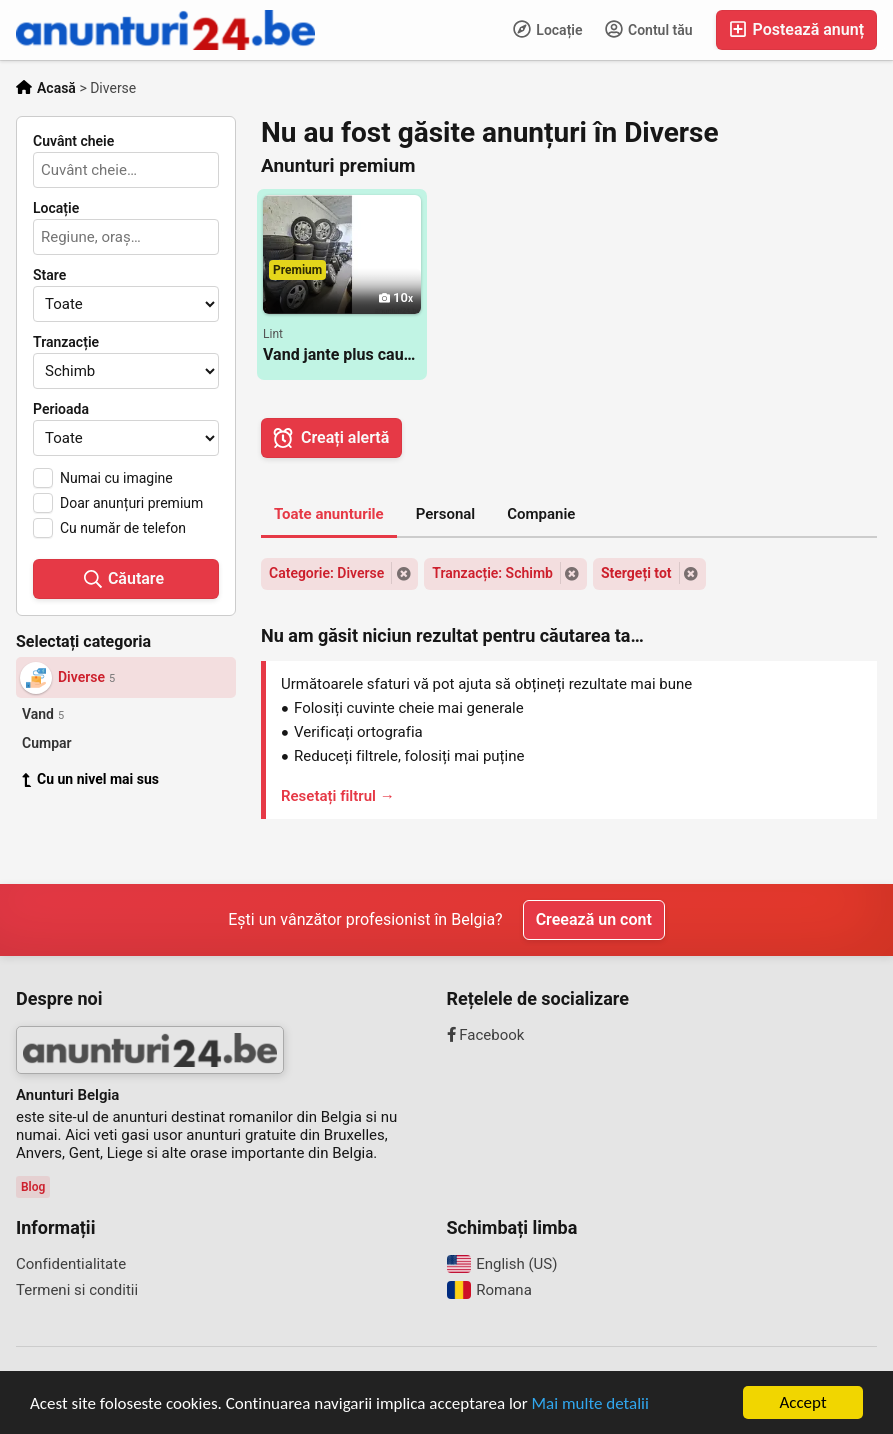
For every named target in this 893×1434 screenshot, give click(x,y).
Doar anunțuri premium (131, 503)
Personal (446, 514)
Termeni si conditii (77, 1290)
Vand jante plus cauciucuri (342, 354)
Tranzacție (66, 342)
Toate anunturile (329, 514)
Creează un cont (594, 919)
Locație (548, 29)
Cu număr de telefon (123, 528)
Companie (541, 514)
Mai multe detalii (590, 1403)
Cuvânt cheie (73, 141)
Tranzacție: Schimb (492, 573)
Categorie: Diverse (326, 573)
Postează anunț (796, 29)
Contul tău (649, 29)
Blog (33, 1187)
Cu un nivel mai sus (90, 779)
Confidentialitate (71, 1264)
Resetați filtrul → (338, 796)
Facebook (486, 1035)
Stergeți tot (636, 573)
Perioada (61, 409)
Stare (49, 275)
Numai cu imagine (116, 478)
